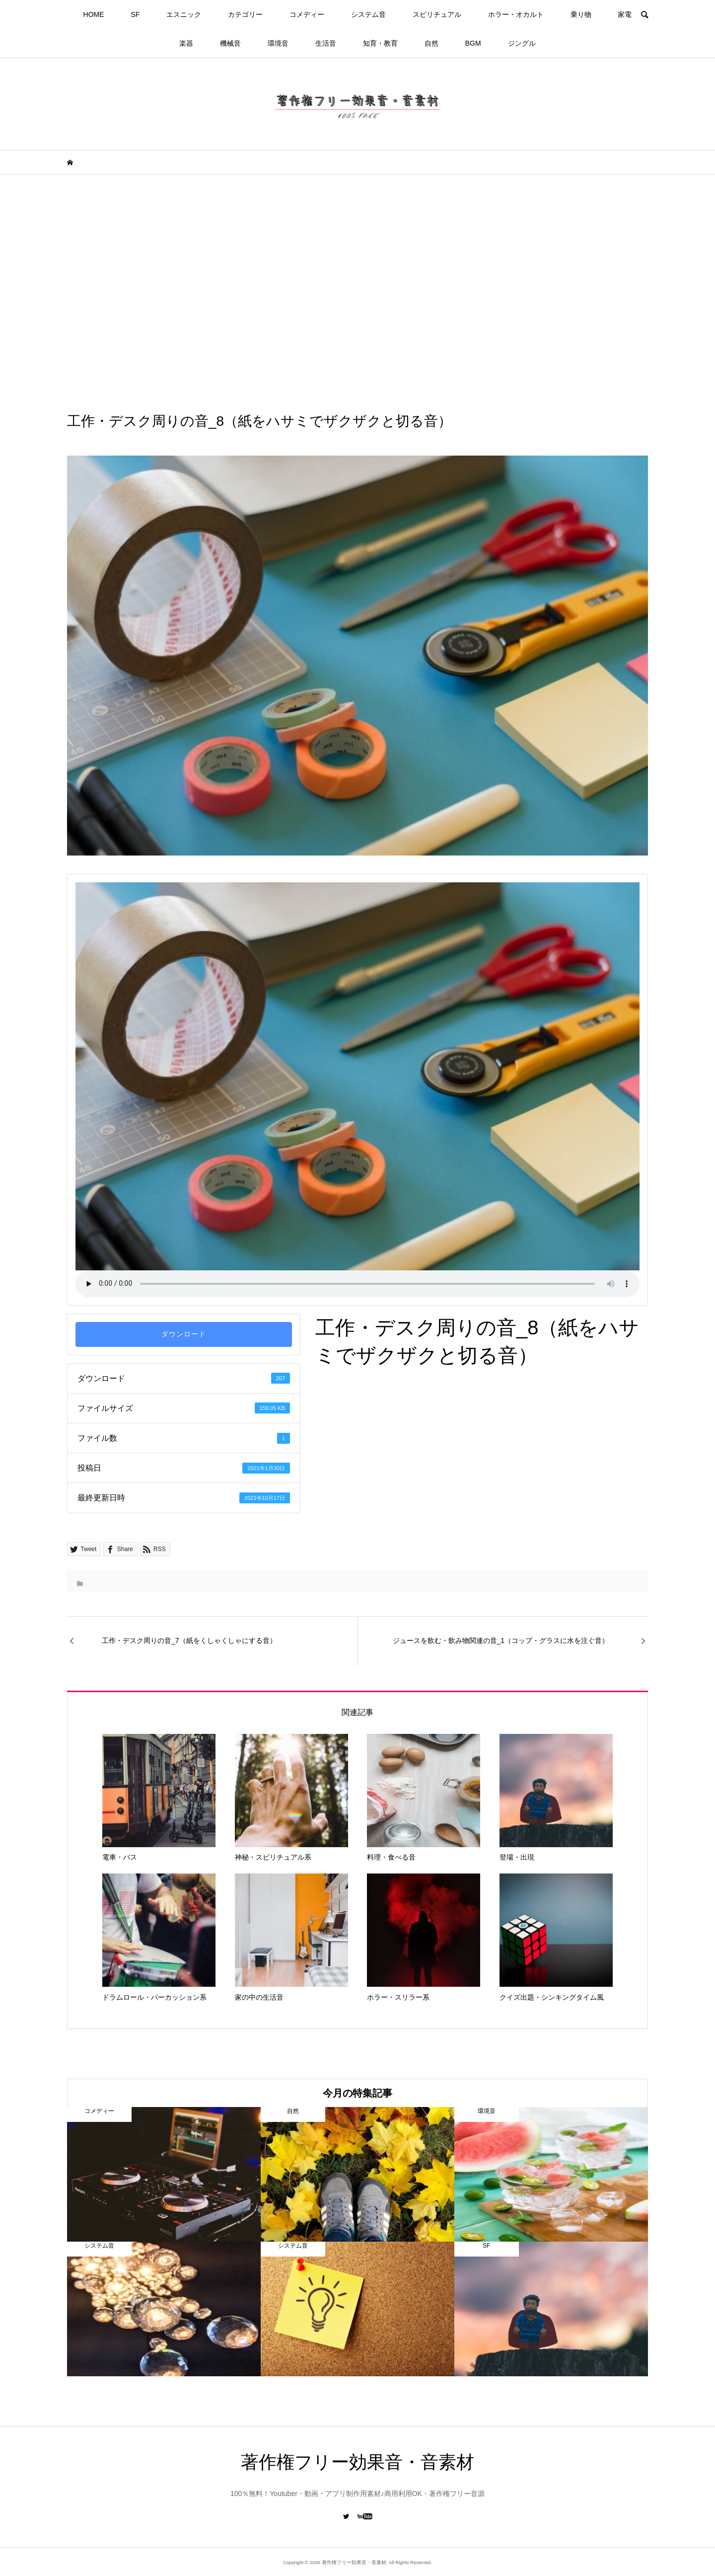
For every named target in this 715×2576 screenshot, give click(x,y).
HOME (93, 14)
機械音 (230, 43)
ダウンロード (183, 1334)
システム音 (368, 14)
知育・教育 (380, 43)
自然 (431, 43)
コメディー (306, 14)
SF (135, 14)
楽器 (186, 43)
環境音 (278, 43)
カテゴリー (245, 14)
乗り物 (581, 14)
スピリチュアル (437, 14)
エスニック (183, 14)
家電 (625, 14)
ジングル (522, 43)
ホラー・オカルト (516, 14)
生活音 (325, 43)
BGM (473, 43)
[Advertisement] (357, 293)
